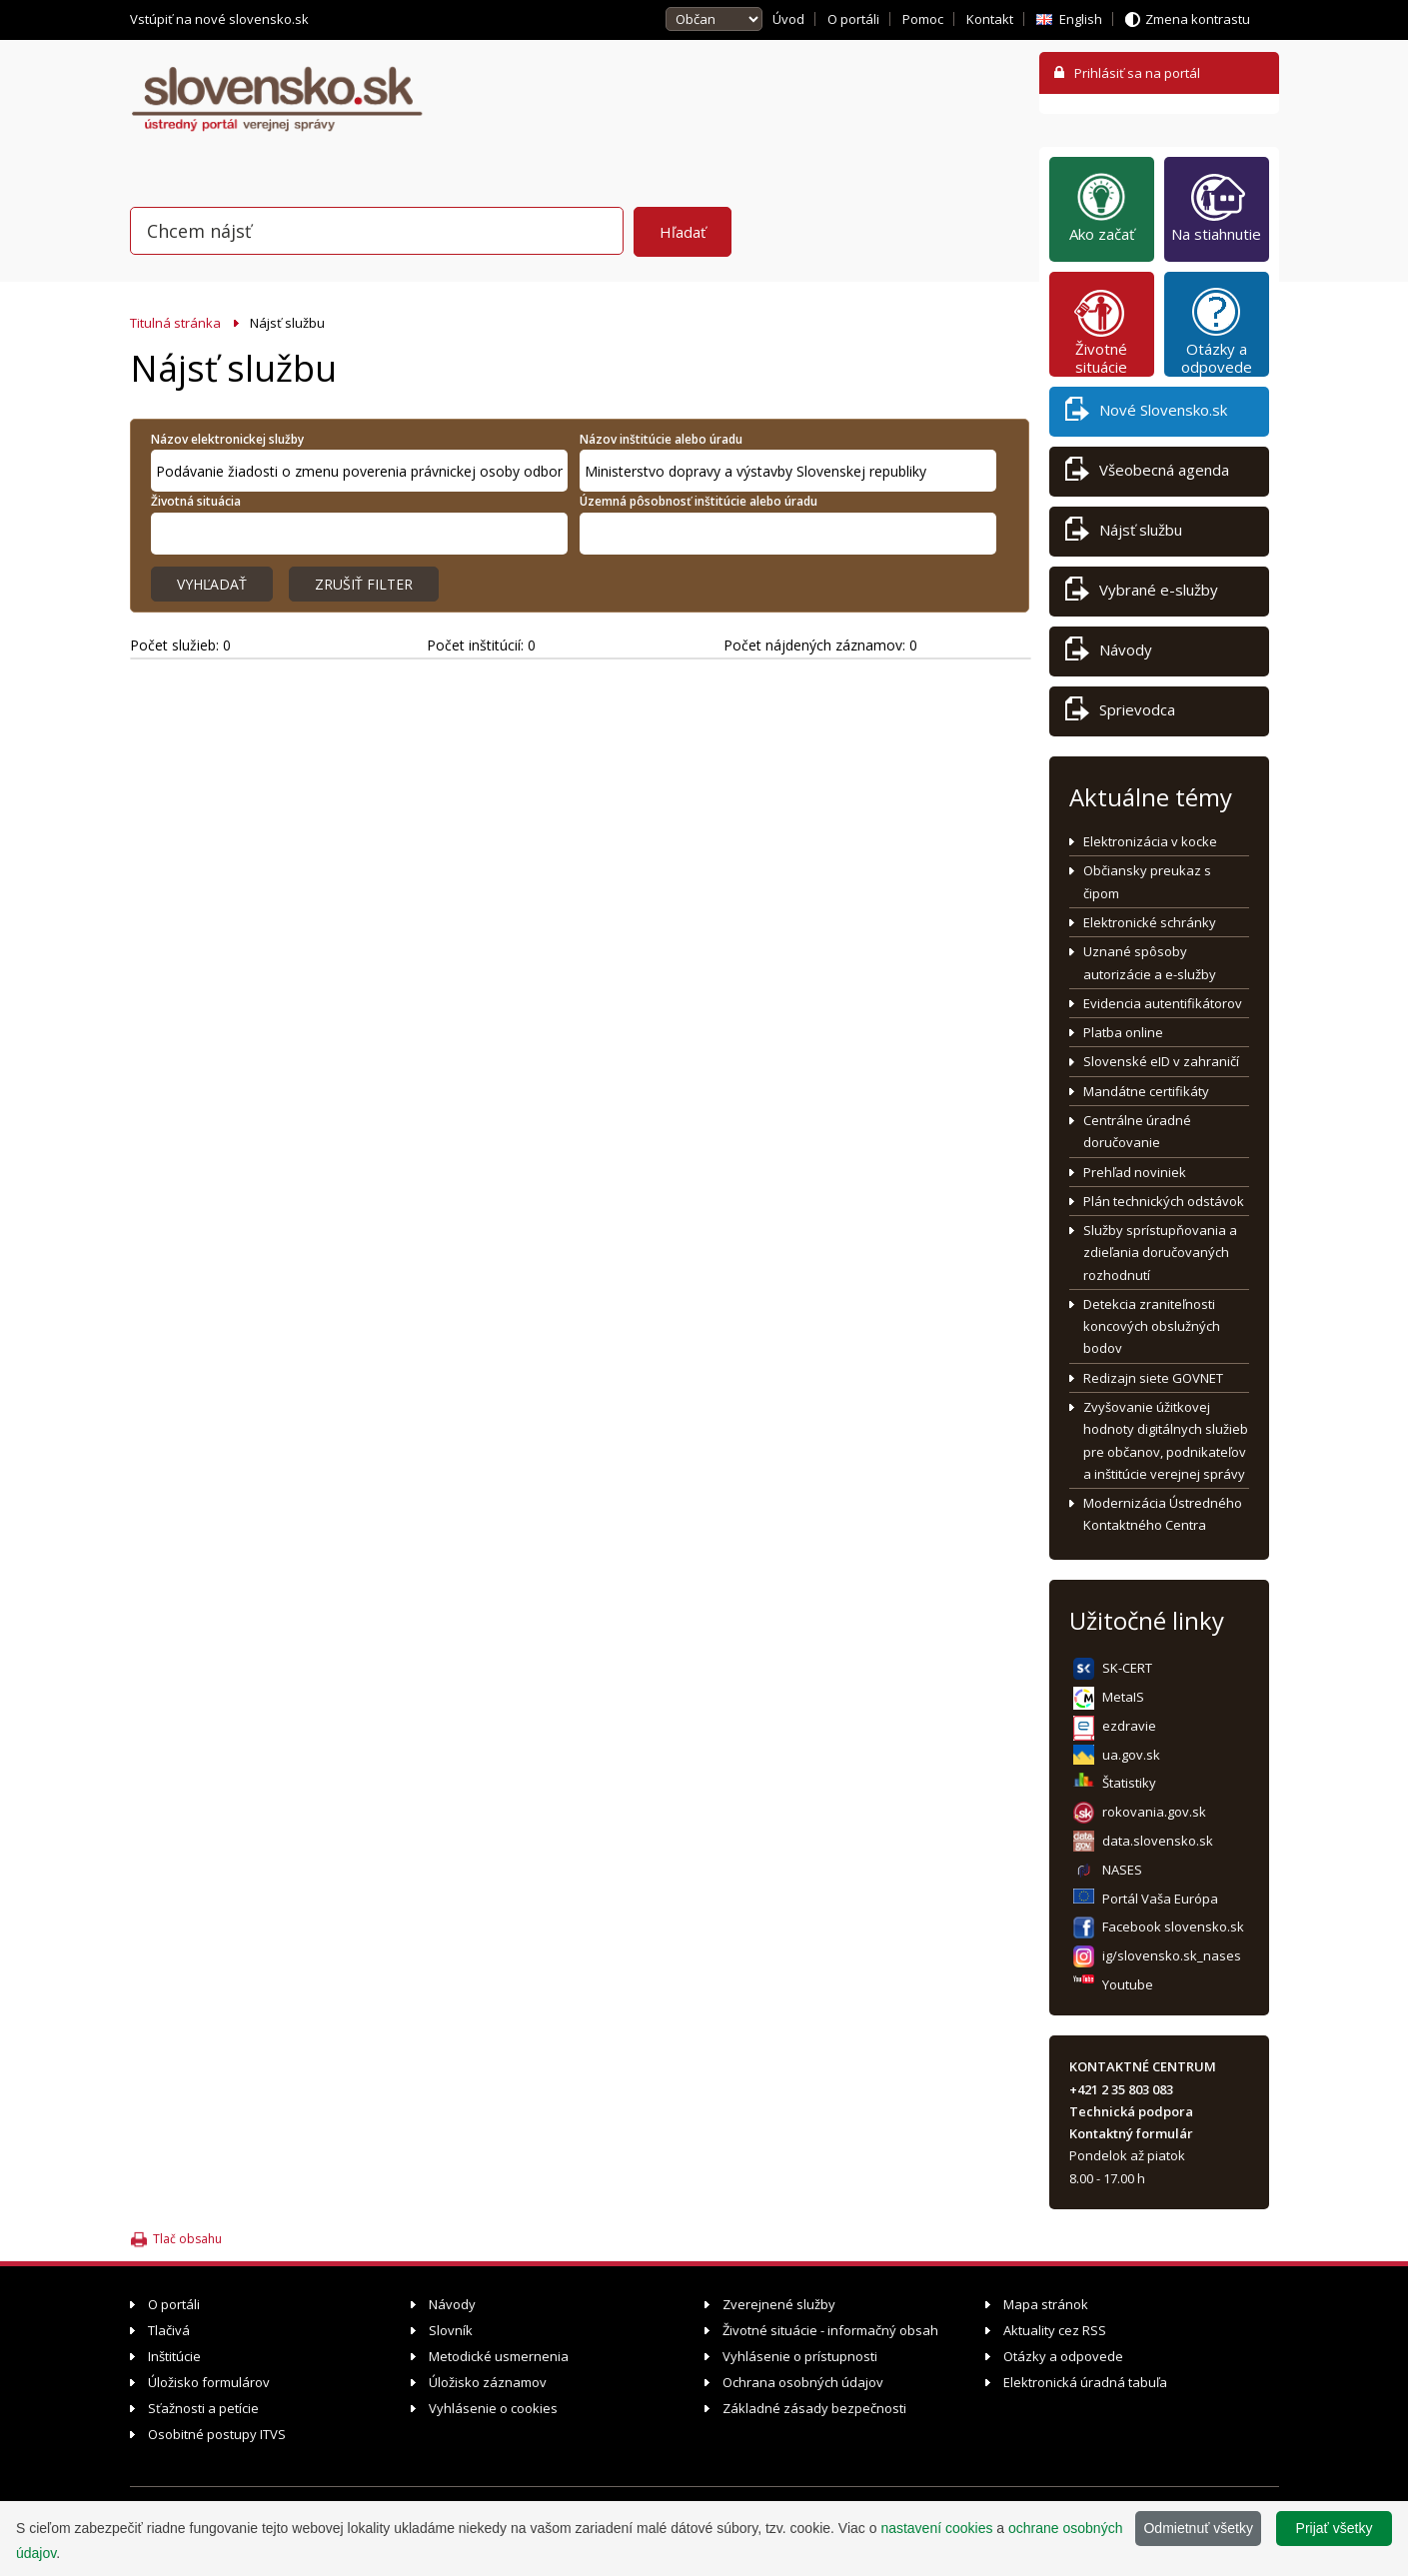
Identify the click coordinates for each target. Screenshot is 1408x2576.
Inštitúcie (174, 2356)
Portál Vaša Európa (1160, 1899)
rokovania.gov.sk (1154, 1812)
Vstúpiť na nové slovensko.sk (221, 19)
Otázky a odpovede (1216, 331)
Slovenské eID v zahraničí (1161, 1061)
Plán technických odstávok (1163, 1201)
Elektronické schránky (1149, 922)
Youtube (1127, 1984)
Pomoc (922, 19)
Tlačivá (169, 2330)
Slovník (451, 2330)
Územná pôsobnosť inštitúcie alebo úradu (698, 501)
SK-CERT (1127, 1668)
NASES (1122, 1870)
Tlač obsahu (187, 2238)
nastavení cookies (936, 2528)
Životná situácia (196, 501)
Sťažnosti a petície (203, 2408)
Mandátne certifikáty (1146, 1091)
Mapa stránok (1045, 2304)
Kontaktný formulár (1131, 2133)
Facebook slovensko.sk (1173, 1926)
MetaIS (1123, 1697)
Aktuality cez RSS (1054, 2330)
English (1080, 19)
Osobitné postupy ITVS (217, 2434)
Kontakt (989, 19)
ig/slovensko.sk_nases (1171, 1955)
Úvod (788, 19)
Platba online (1123, 1032)
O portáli (853, 19)
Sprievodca (1120, 712)
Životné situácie (1101, 331)
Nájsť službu (1123, 533)
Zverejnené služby (778, 2304)
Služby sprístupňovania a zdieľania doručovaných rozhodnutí (1160, 1252)
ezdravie (1129, 1726)
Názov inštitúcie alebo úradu (661, 439)
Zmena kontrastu (1197, 19)
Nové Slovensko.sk (1146, 413)
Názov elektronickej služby (227, 439)
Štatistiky (1129, 1783)
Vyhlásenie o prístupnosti (799, 2356)
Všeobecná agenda (1147, 473)
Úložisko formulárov (209, 2382)
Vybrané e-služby (1141, 593)
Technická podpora (1131, 2111)
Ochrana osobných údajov (802, 2382)
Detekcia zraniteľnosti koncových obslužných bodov (1151, 1326)
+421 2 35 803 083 (1121, 2089)
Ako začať (1101, 207)
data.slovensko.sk (1157, 1841)
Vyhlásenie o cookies (493, 2408)
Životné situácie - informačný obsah (830, 2330)
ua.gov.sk (1131, 1755)
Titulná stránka (175, 323)
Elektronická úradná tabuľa (1085, 2382)
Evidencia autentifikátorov (1162, 1003)
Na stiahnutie (1216, 207)
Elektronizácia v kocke (1150, 841)
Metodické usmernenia (499, 2356)
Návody (1108, 653)
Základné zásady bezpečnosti (814, 2408)
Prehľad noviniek (1134, 1172)
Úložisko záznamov (488, 2382)
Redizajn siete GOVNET (1153, 1378)
